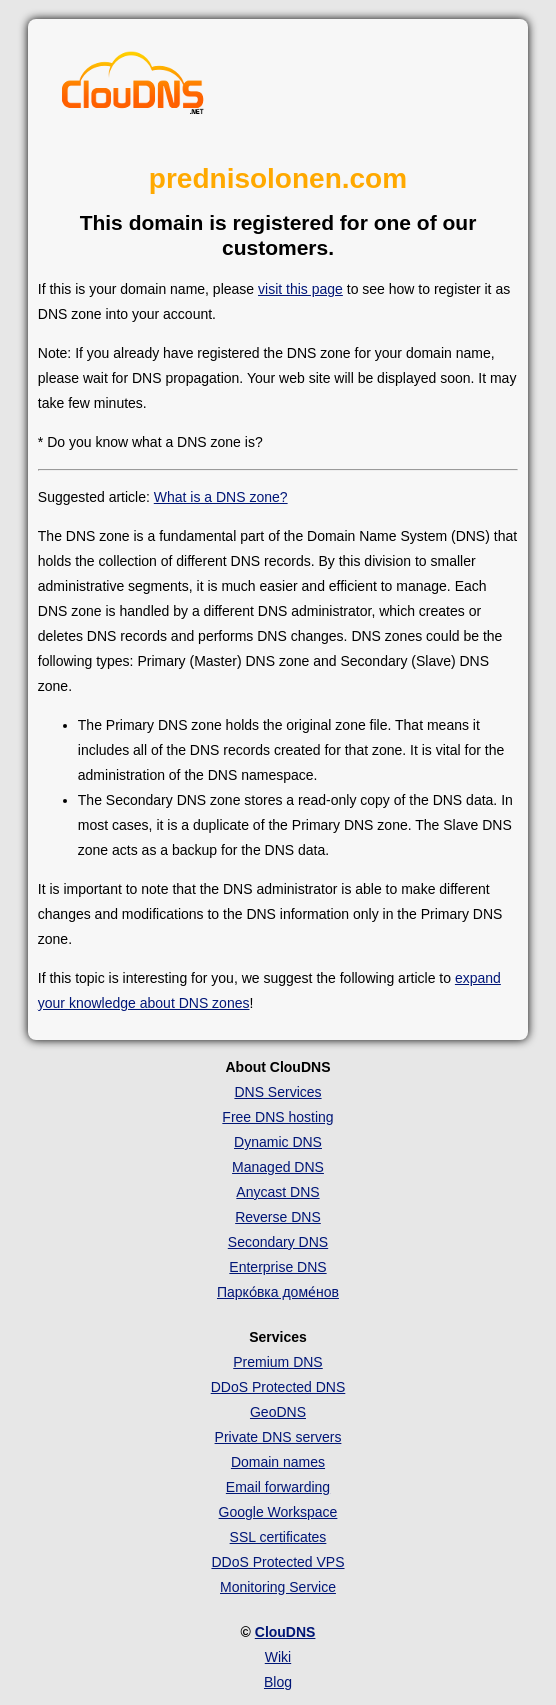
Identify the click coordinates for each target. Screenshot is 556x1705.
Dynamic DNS (278, 1142)
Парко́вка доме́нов (278, 1292)
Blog (278, 1682)
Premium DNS (277, 1362)
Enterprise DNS (277, 1267)
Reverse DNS (278, 1217)
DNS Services (277, 1092)
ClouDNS (285, 1632)
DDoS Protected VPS (277, 1562)
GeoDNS (278, 1412)
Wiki (278, 1657)
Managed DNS (278, 1167)
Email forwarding (278, 1487)
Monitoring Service (278, 1587)
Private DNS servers (278, 1437)
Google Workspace (278, 1512)
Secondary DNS (278, 1242)
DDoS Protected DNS (278, 1387)
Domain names (278, 1462)
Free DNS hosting (277, 1117)
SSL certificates (278, 1537)
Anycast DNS (277, 1192)
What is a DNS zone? (221, 497)
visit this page (300, 289)
